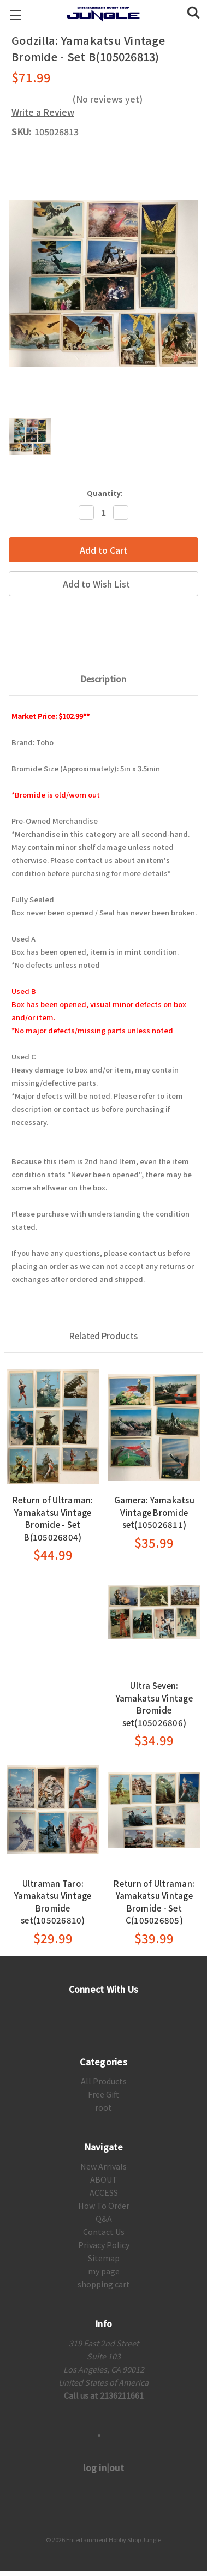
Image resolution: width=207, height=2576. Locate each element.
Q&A (104, 2218)
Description (103, 679)
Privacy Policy (103, 2244)
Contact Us (104, 2231)
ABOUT (103, 2179)
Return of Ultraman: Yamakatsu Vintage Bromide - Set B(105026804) (53, 1518)
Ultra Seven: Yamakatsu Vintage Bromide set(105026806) (154, 1704)
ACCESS (104, 2192)
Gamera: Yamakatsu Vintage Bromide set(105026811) (154, 1512)
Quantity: (105, 493)
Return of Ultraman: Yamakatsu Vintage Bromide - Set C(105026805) (154, 1902)
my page (104, 2271)
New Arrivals (103, 2166)
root (103, 2107)
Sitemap (104, 2257)
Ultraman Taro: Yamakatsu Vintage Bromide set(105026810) (52, 1902)
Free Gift (103, 2094)
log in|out (103, 2467)
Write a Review (42, 111)
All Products (104, 2081)
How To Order (103, 2205)
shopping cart (104, 2284)
